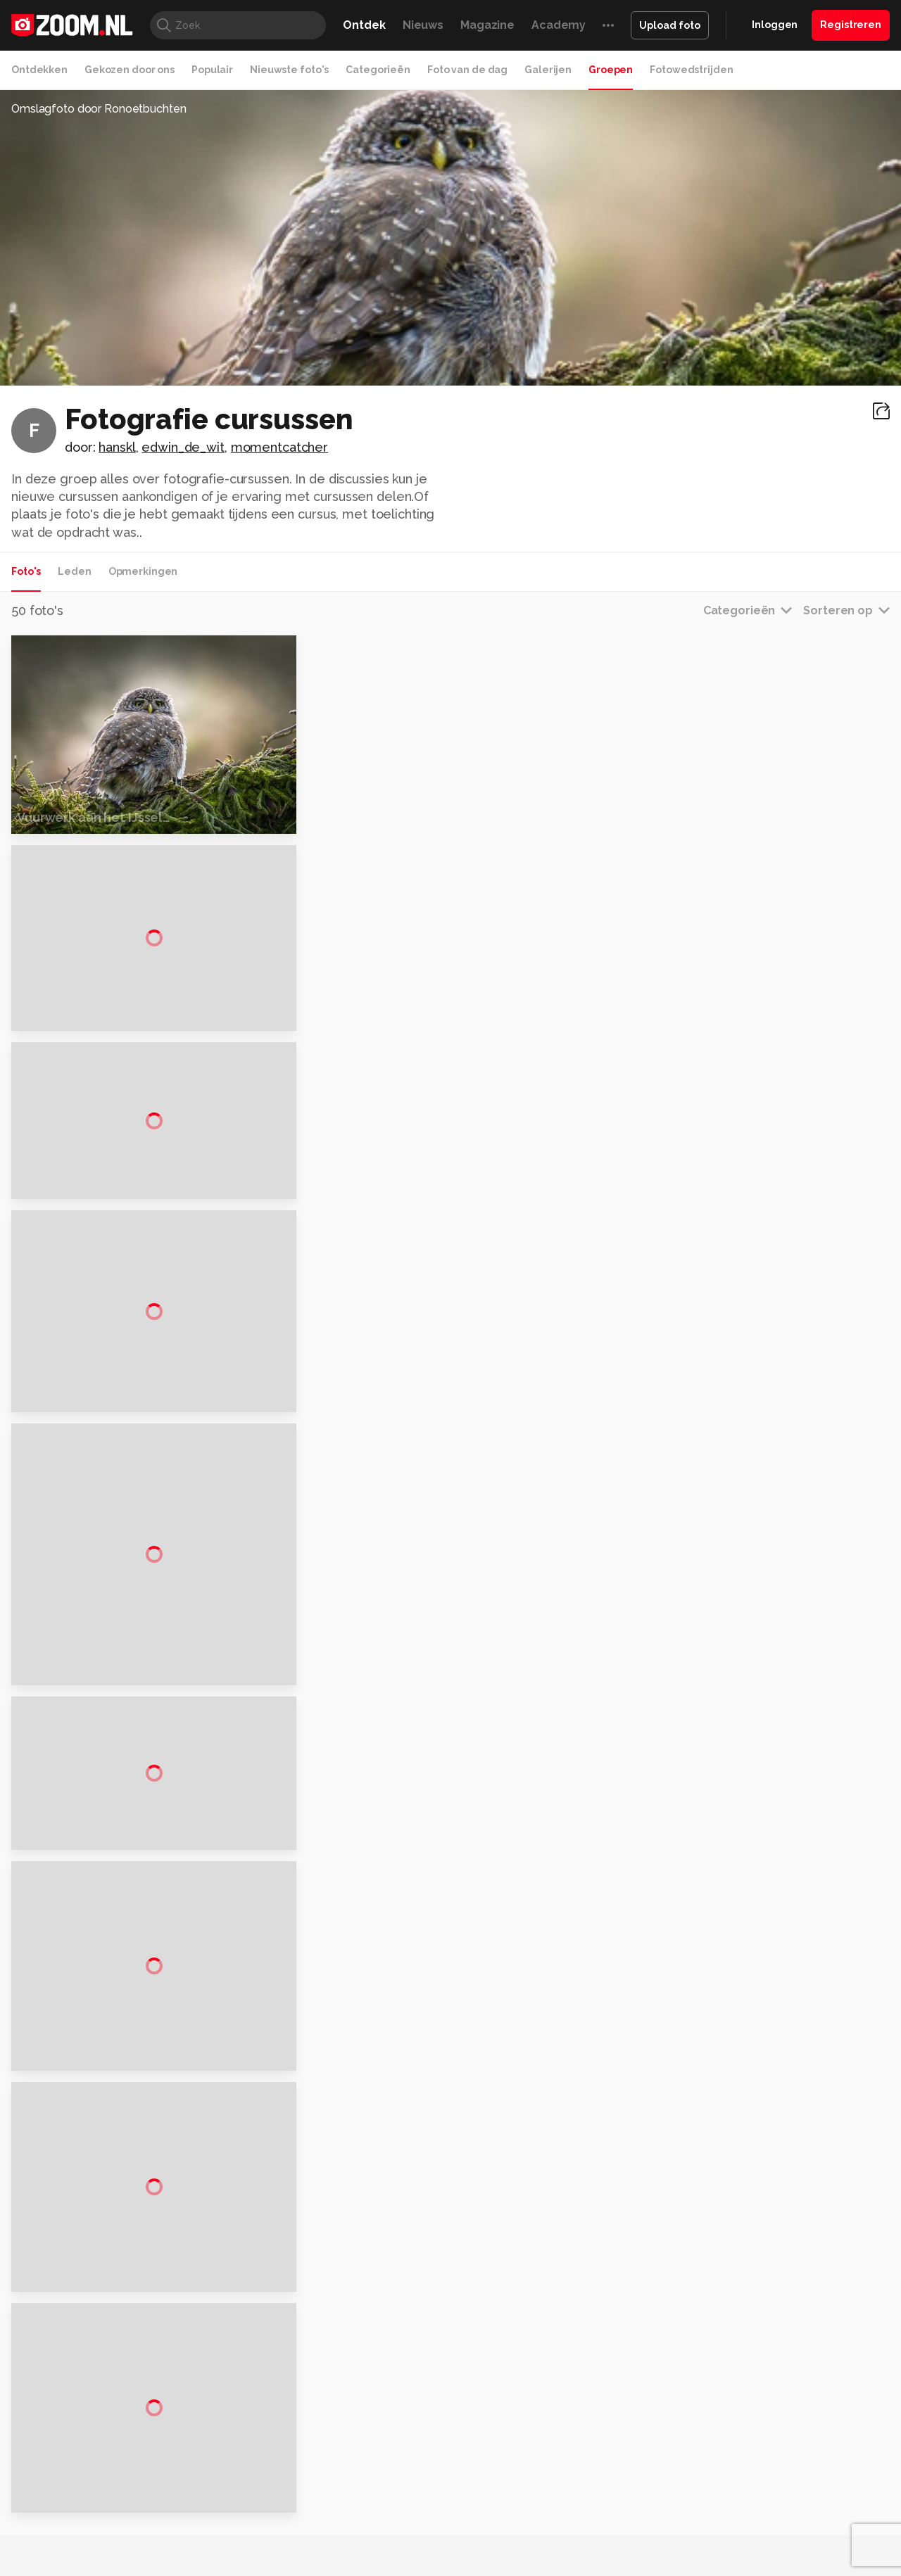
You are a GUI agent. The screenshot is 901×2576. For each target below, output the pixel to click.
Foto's (26, 571)
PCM (196, 2564)
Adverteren (752, 2395)
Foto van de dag (467, 69)
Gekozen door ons (129, 69)
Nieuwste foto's (289, 69)
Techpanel (609, 2564)
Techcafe (446, 2564)
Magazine (487, 25)
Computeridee (145, 2564)
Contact (744, 2520)
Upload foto (669, 25)
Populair (212, 69)
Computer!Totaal (251, 2564)
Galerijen (548, 69)
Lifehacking (553, 2564)
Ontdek (364, 25)
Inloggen (775, 24)
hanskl (117, 447)
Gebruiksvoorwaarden (776, 2445)
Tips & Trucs (326, 2564)
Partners (744, 2470)
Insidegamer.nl (720, 2564)
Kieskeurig (81, 2564)
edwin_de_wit (183, 447)
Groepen (610, 69)
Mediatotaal (389, 2564)
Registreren (850, 24)
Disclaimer (749, 2420)
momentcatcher (279, 447)
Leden (74, 571)
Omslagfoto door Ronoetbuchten (99, 108)
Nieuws (423, 25)
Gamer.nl (660, 2564)
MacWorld (497, 2564)
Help (736, 2495)
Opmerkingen (143, 571)
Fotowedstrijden (691, 69)
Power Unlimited (799, 2564)
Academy (558, 25)
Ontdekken (39, 69)
